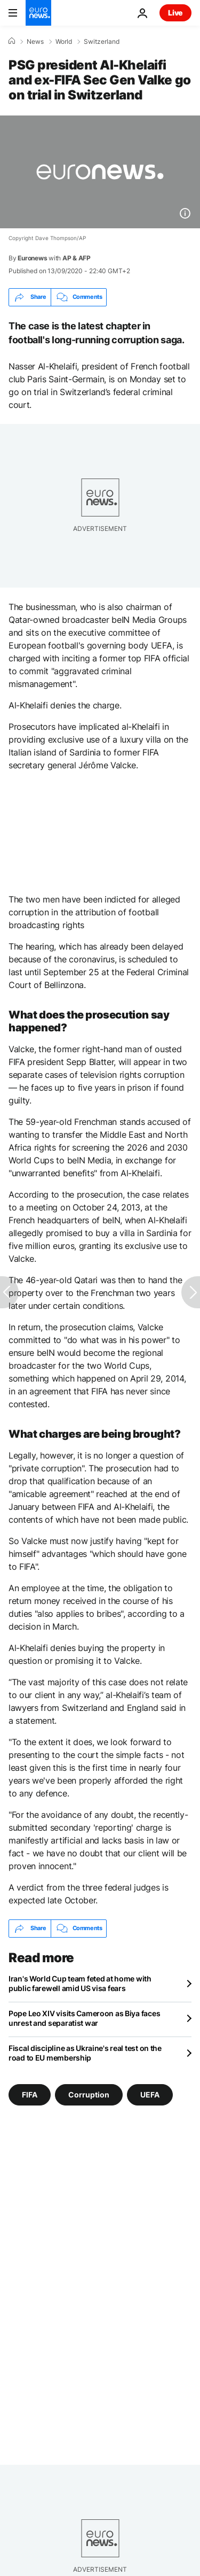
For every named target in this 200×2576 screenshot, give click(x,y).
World (63, 41)
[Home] (12, 41)
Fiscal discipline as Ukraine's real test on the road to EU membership (85, 2052)
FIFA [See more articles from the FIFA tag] (29, 2094)
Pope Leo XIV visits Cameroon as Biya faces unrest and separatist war (84, 2018)
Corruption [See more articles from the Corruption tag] (88, 2094)
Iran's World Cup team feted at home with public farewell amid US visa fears (80, 1983)
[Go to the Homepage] (38, 13)
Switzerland (101, 41)
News (35, 41)
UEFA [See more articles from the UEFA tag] (149, 2094)
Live (175, 12)
